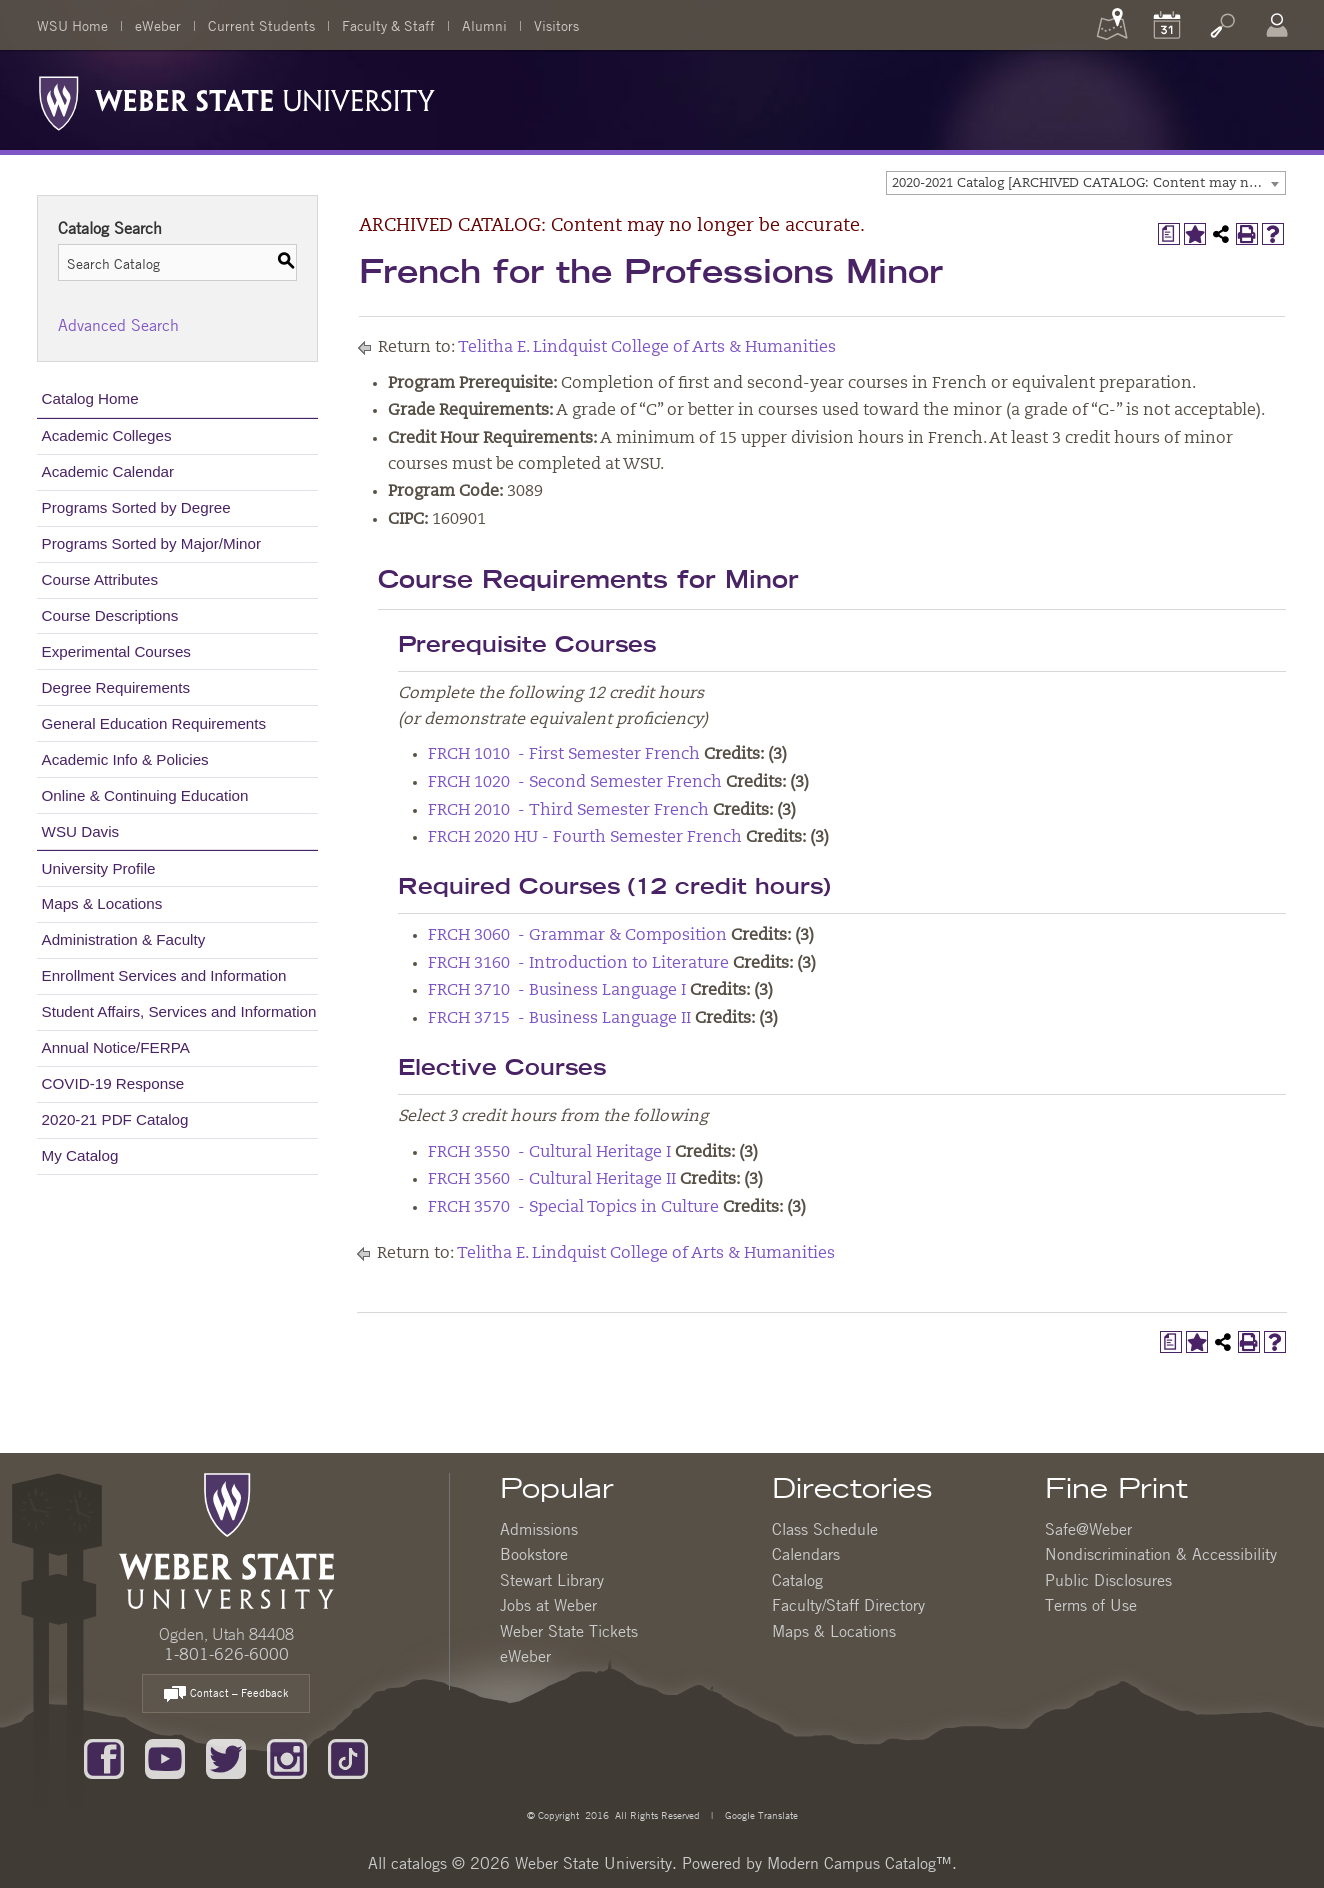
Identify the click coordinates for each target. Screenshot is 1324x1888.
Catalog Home (90, 398)
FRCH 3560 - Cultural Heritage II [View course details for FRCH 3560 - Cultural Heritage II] (552, 1180)
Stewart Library (552, 1580)
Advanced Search (118, 325)
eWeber (158, 25)
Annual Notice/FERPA (116, 1047)
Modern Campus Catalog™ (859, 1863)
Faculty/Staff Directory (848, 1605)
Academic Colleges (107, 435)
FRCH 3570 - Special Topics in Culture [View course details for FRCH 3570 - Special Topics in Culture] (573, 1208)
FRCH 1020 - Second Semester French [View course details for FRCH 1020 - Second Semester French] (575, 783)
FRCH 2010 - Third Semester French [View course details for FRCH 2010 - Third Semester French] (568, 811)
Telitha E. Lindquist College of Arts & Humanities (647, 348)
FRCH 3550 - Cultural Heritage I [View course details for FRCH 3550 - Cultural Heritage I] (549, 1153)
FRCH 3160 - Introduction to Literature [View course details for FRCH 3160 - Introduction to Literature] (578, 964)
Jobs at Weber (548, 1605)
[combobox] (1086, 183)
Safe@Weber (1088, 1529)
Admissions (539, 1529)
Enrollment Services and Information (164, 975)
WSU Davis (81, 831)
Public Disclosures (1108, 1580)
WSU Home (72, 25)
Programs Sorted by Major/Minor (151, 543)
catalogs (419, 1863)
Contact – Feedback (226, 1694)
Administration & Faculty (124, 939)
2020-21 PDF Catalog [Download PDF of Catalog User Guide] (115, 1119)
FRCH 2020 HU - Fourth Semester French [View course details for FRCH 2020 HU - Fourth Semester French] (585, 838)
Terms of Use (1091, 1605)
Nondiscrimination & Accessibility (1161, 1554)
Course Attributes (100, 579)
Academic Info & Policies (125, 759)
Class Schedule (825, 1529)
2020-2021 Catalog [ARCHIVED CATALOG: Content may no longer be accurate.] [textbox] (1088, 183)
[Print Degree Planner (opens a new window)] (1169, 234)
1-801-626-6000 (226, 1654)
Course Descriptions (110, 615)
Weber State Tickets (569, 1631)
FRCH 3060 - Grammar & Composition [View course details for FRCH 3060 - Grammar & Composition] (577, 936)
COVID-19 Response (113, 1083)
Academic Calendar (108, 471)
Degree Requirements (116, 687)
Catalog (797, 1580)
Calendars (806, 1554)
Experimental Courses (116, 651)
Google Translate (760, 1814)
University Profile (99, 868)
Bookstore (534, 1554)
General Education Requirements (154, 723)
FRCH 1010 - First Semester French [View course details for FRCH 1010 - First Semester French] (564, 755)
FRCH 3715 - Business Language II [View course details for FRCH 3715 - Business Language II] (559, 1019)
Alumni (484, 25)
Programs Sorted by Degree (136, 507)
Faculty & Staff (388, 25)
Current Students (261, 25)
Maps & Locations (102, 903)
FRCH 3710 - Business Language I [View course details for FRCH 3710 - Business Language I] (557, 991)
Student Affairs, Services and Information (179, 1011)
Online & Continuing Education (145, 795)
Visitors (556, 25)
